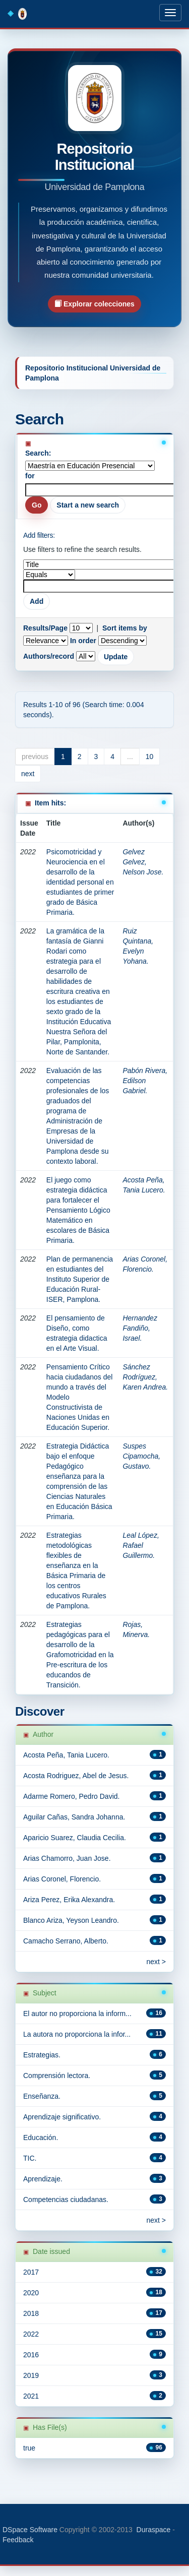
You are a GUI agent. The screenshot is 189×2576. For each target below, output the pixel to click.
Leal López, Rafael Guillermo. (140, 1545)
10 (150, 756)
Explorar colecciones (94, 303)
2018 (31, 2313)
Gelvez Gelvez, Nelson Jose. (142, 862)
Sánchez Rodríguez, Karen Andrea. (145, 1377)
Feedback (18, 2540)
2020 (31, 2293)
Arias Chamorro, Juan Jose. (67, 1858)
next (27, 774)
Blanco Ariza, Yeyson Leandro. (71, 1920)
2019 (31, 2375)
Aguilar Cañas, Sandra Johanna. (74, 1817)
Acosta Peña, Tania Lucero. (66, 1755)
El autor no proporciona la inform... (77, 2013)
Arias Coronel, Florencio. (62, 1879)
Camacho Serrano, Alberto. (65, 1941)
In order (83, 641)
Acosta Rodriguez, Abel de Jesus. (76, 1776)
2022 (31, 2334)
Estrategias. (41, 2055)
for (30, 476)
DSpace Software (30, 2530)
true (29, 2448)
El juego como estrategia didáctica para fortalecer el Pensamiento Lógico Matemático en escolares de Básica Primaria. (78, 1210)
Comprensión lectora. (56, 2075)
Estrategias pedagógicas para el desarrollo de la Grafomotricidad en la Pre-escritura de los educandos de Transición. (80, 1654)
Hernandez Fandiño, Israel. (139, 1328)
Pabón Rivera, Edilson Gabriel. (144, 1080)
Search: (38, 453)
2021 (31, 2396)
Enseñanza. (41, 2096)
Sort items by (124, 628)
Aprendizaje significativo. (62, 2117)
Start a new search (87, 505)
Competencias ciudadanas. (65, 2199)
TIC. (29, 2158)
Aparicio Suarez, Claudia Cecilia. (74, 1838)
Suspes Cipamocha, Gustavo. (141, 1456)
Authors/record (48, 656)
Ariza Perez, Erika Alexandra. (69, 1900)
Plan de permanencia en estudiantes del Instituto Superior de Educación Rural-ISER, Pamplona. (79, 1279)
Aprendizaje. (42, 2179)
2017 (31, 2272)
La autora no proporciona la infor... (77, 2034)
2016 (31, 2355)
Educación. (40, 2137)
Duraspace (154, 2530)
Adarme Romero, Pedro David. (71, 1796)
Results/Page (45, 628)
